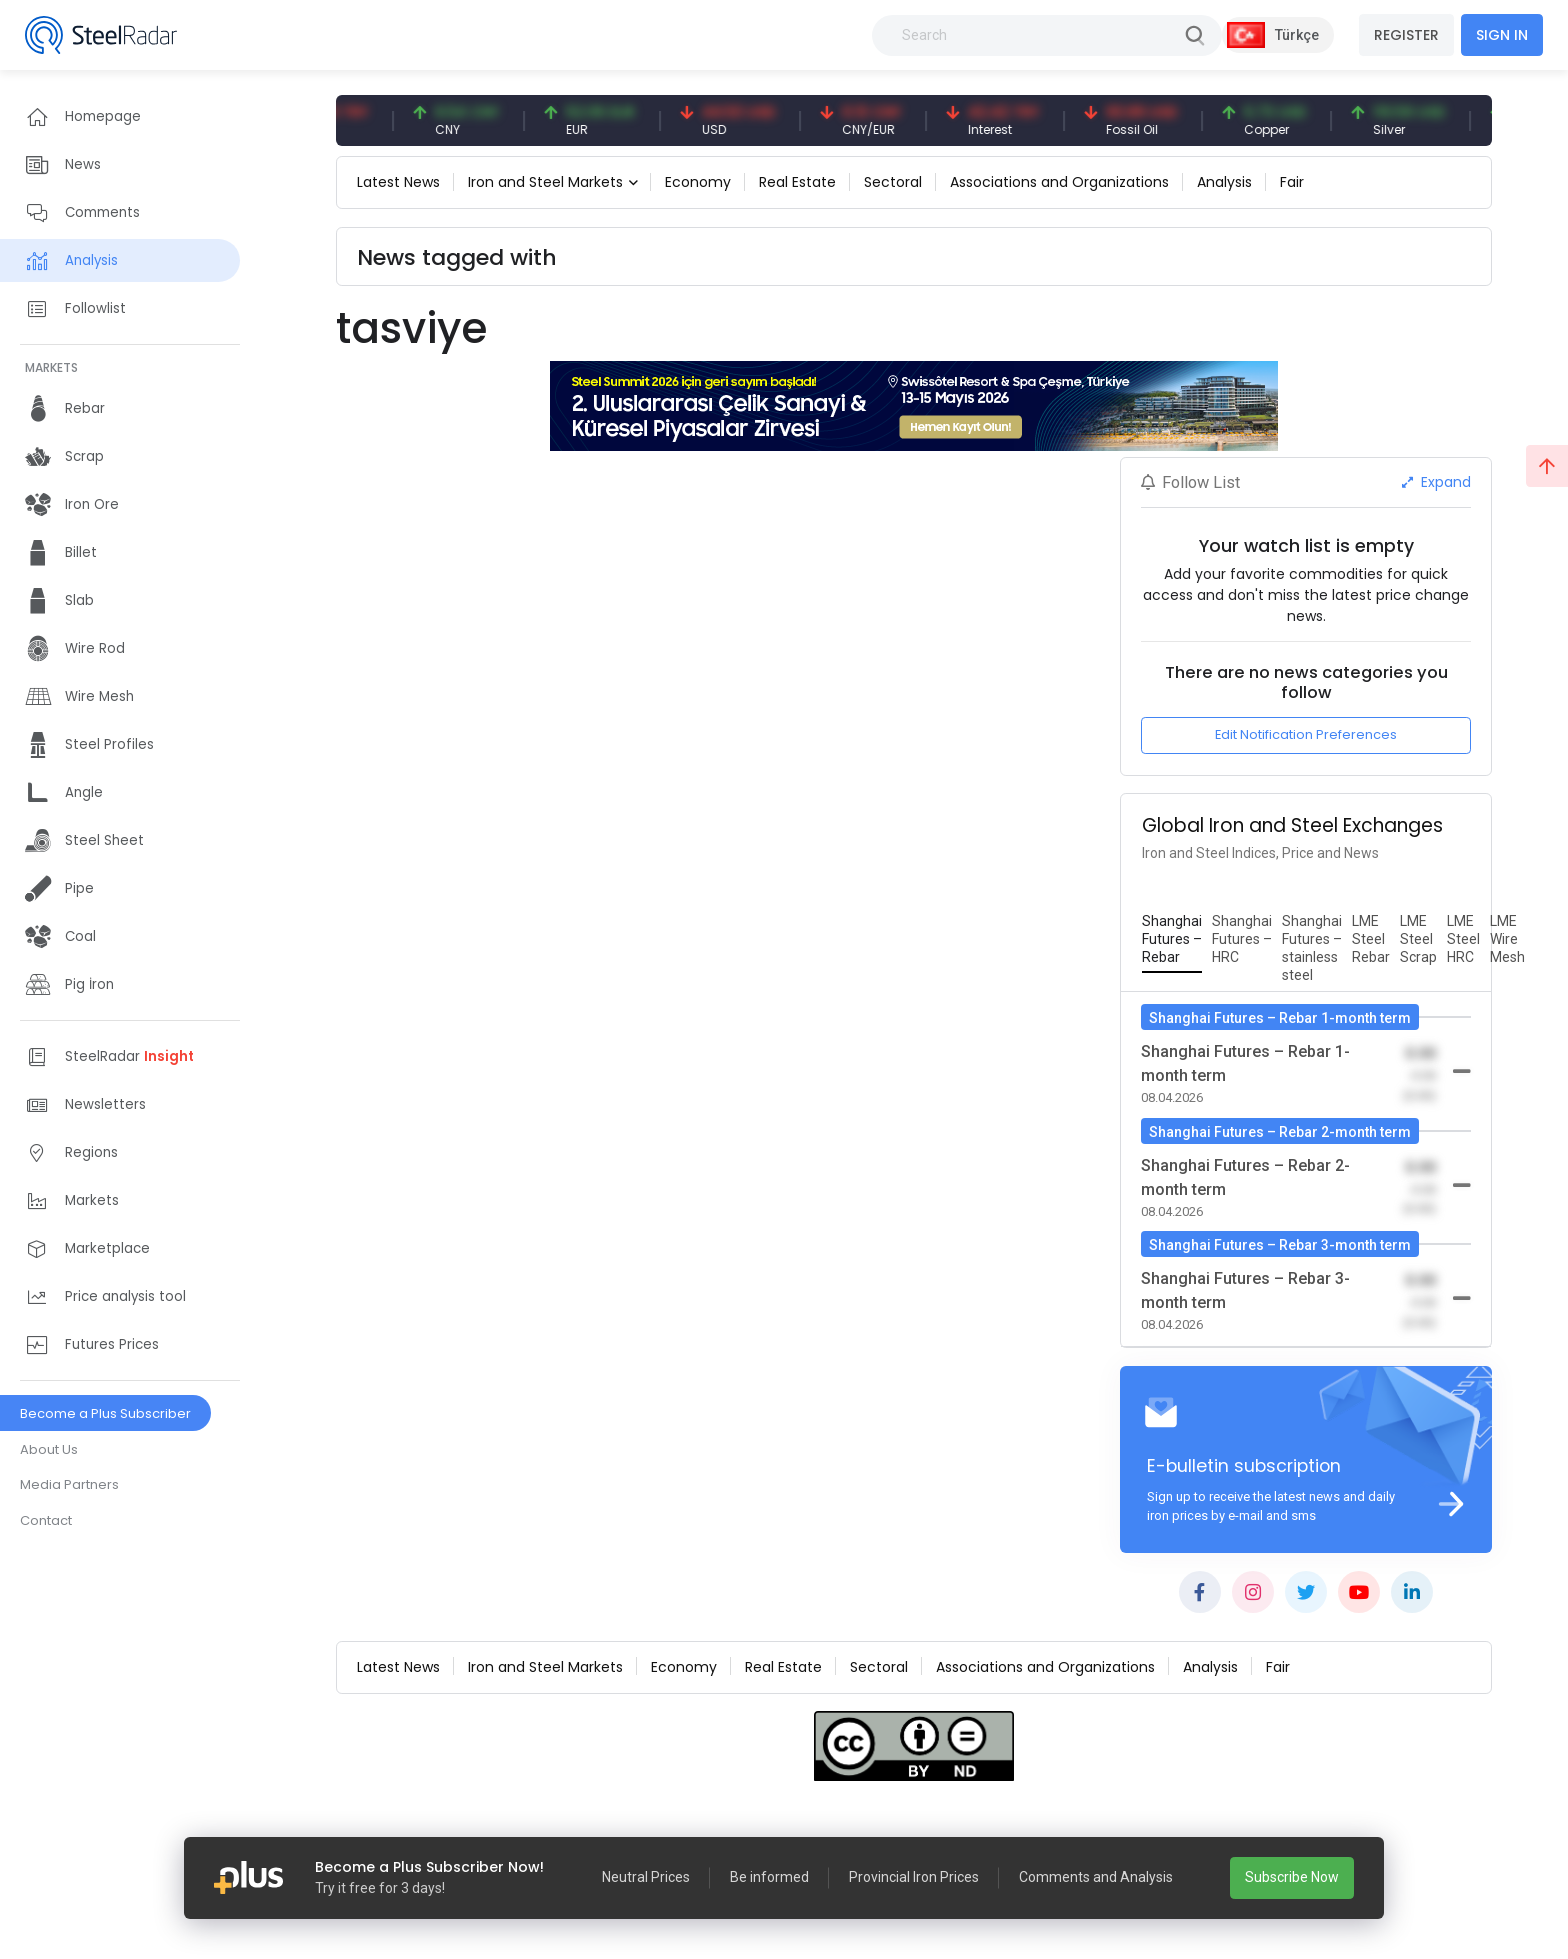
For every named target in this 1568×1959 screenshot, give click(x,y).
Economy (698, 182)
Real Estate (797, 182)
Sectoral (893, 182)
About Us (49, 1449)
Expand (1436, 482)
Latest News (398, 182)
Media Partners (69, 1484)
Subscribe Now (1292, 1877)
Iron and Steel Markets (545, 182)
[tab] (1172, 940)
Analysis (1224, 182)
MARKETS (51, 367)
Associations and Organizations (1059, 182)
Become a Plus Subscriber (105, 1413)
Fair (1292, 182)
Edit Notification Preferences (1306, 734)
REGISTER (1406, 35)
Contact (46, 1520)
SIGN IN (1502, 35)
